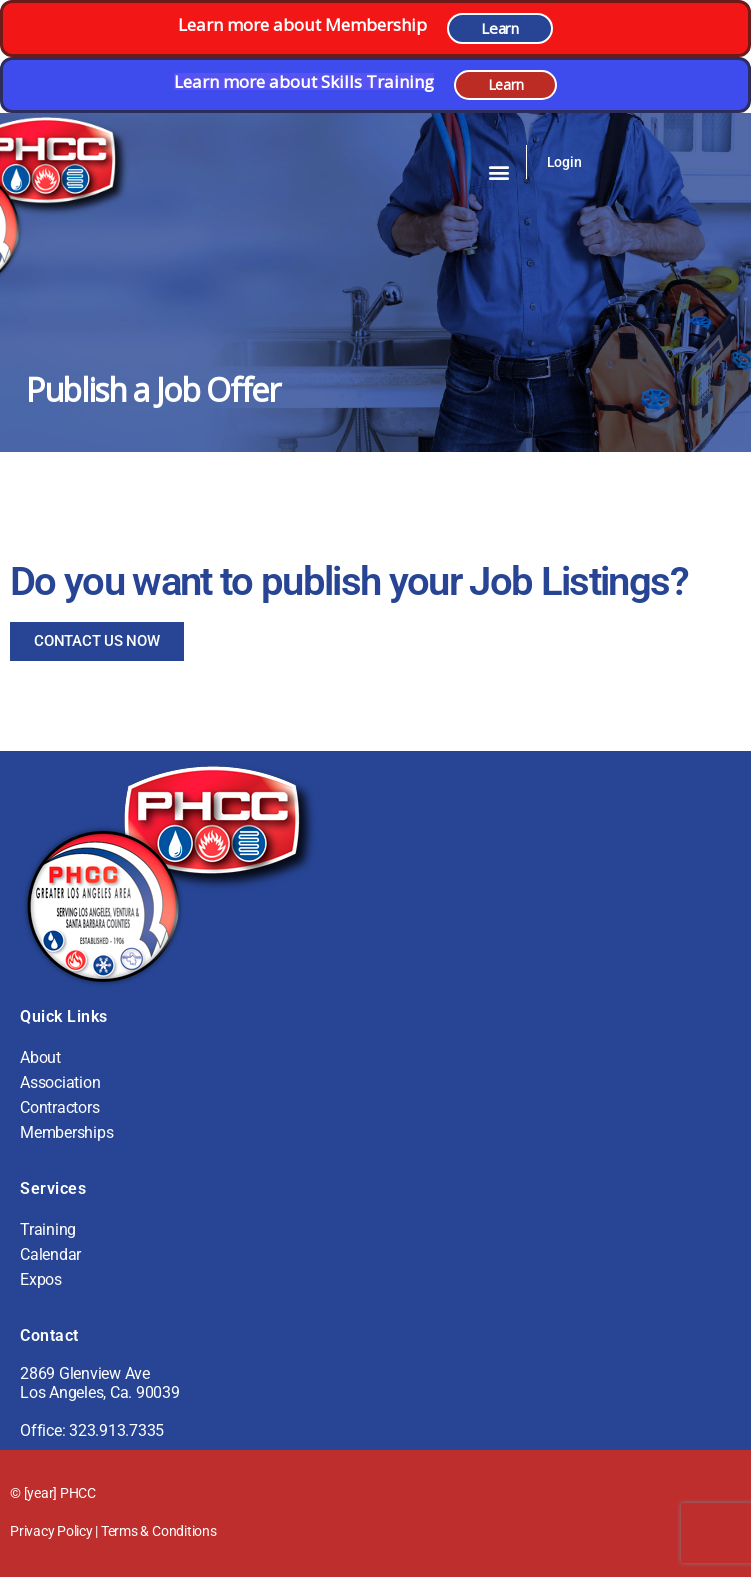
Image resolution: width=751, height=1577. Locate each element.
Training (48, 1229)
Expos (41, 1279)
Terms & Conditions (159, 1531)
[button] (499, 171)
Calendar (50, 1254)
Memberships (66, 1132)
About (40, 1057)
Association (60, 1082)
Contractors (59, 1107)
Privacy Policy (51, 1531)
